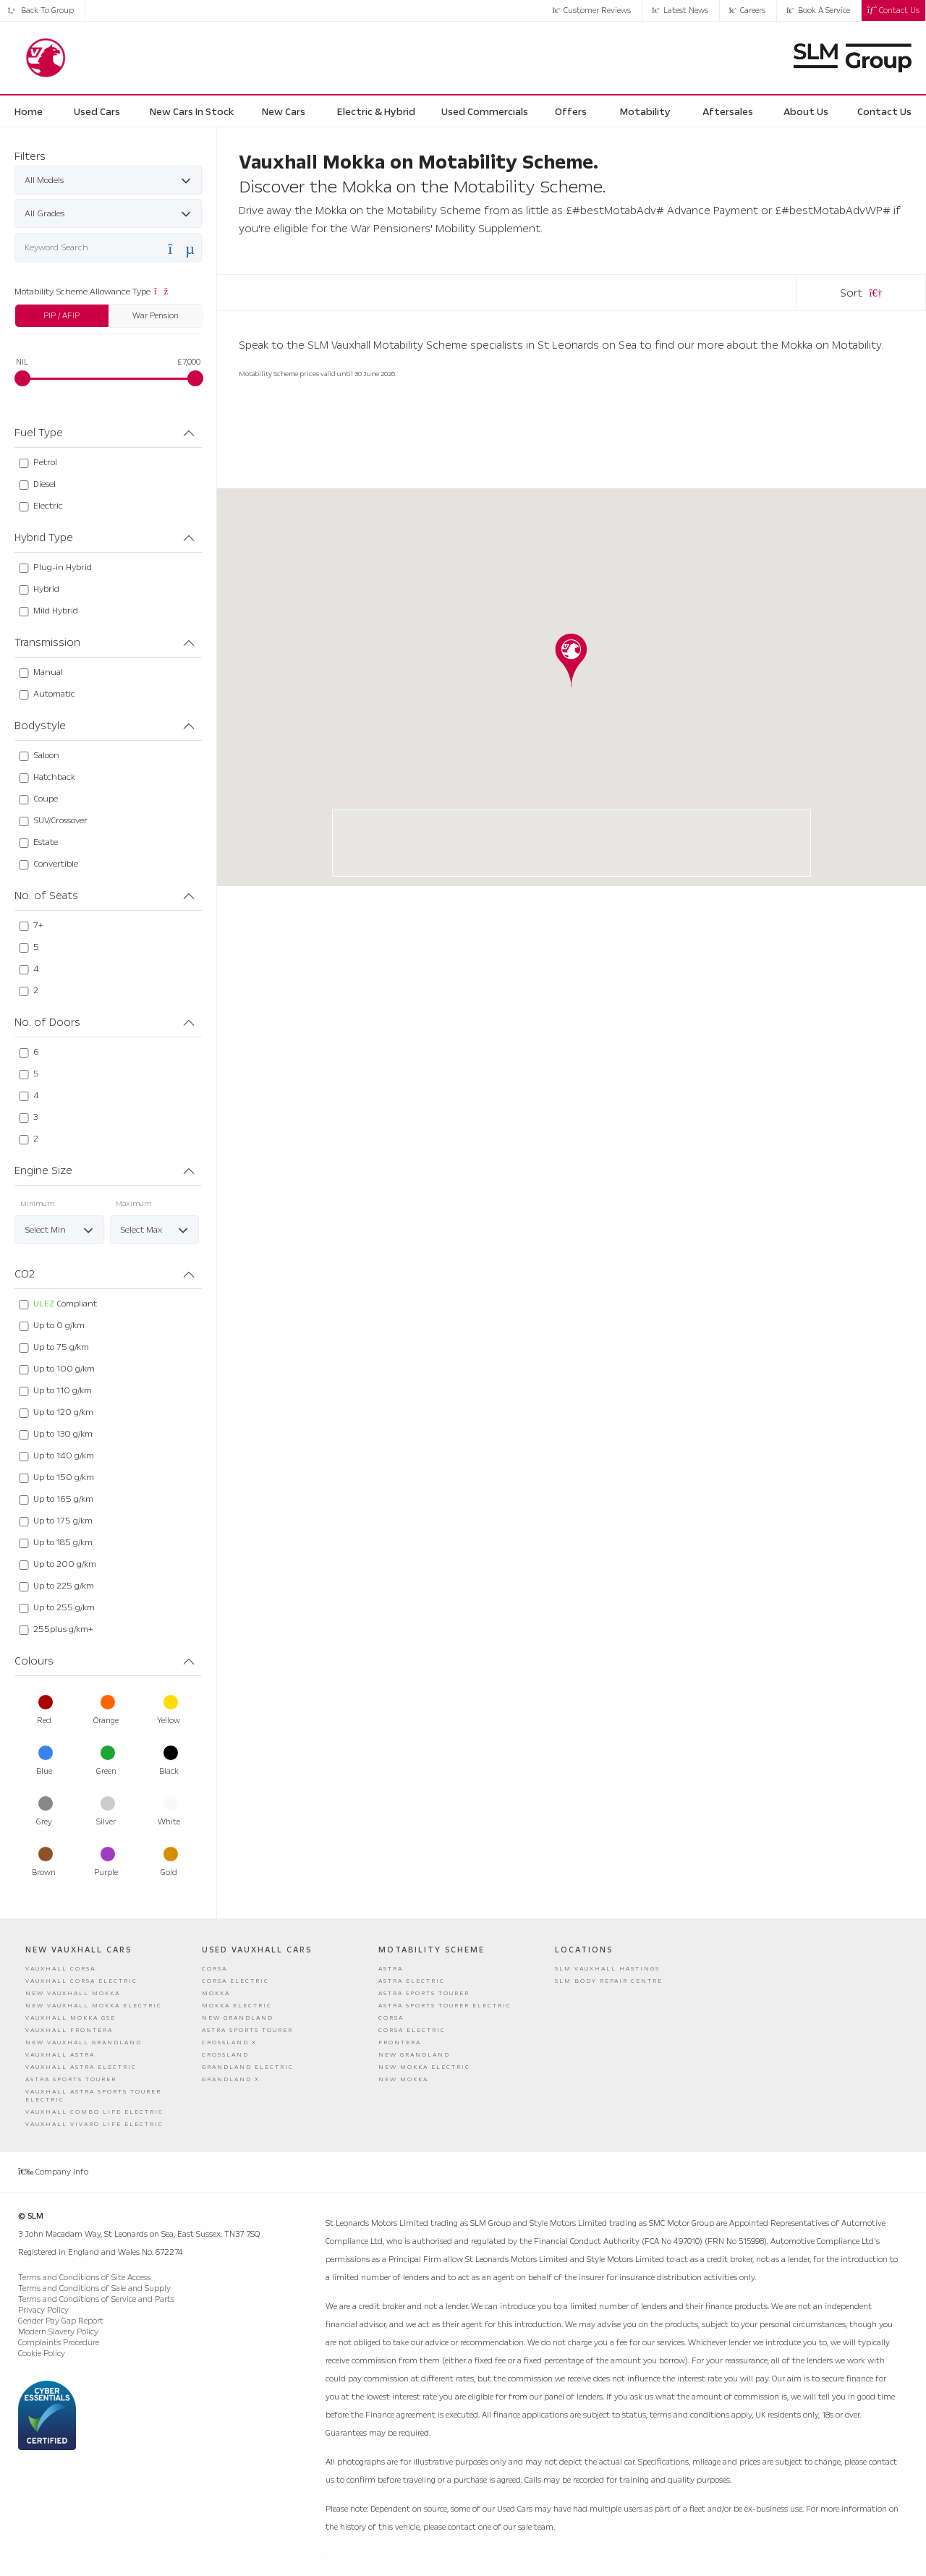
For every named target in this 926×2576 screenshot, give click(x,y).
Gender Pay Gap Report (60, 2321)
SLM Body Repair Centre (609, 1981)
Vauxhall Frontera (69, 2030)
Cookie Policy (41, 2353)
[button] (571, 660)
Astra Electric (411, 1981)
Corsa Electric (235, 1981)
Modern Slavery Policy (58, 2331)
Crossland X (229, 2042)
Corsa (214, 1969)
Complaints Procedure (58, 2342)
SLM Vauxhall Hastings (607, 1969)
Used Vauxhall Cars (257, 1949)
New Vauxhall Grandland (83, 2042)
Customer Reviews (592, 10)
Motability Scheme (431, 1949)
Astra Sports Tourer (70, 2079)
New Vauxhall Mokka (72, 1993)
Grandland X (231, 2079)
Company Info (53, 2172)
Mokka (216, 1993)
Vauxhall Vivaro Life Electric (94, 2124)
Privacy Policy (43, 2310)
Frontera (399, 2042)
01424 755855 (478, 860)
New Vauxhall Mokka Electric (93, 2006)
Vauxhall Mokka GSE (70, 2018)
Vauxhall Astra (60, 2055)
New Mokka (403, 2079)
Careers (747, 10)
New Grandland (237, 2018)
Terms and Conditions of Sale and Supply (94, 2288)
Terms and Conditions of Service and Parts (96, 2299)
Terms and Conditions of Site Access (84, 2277)
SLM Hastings (501, 824)
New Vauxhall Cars (78, 1949)
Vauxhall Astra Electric (81, 2067)
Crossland (225, 2055)
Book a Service (818, 10)
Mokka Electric (237, 2006)
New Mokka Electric (424, 2067)
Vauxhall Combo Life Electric (94, 2112)
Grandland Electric (248, 2067)
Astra (390, 1969)
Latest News (680, 10)
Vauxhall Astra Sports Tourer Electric (93, 2096)
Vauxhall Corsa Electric (81, 1981)
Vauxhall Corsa (60, 1969)
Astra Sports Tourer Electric (444, 2006)
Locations (584, 1949)
